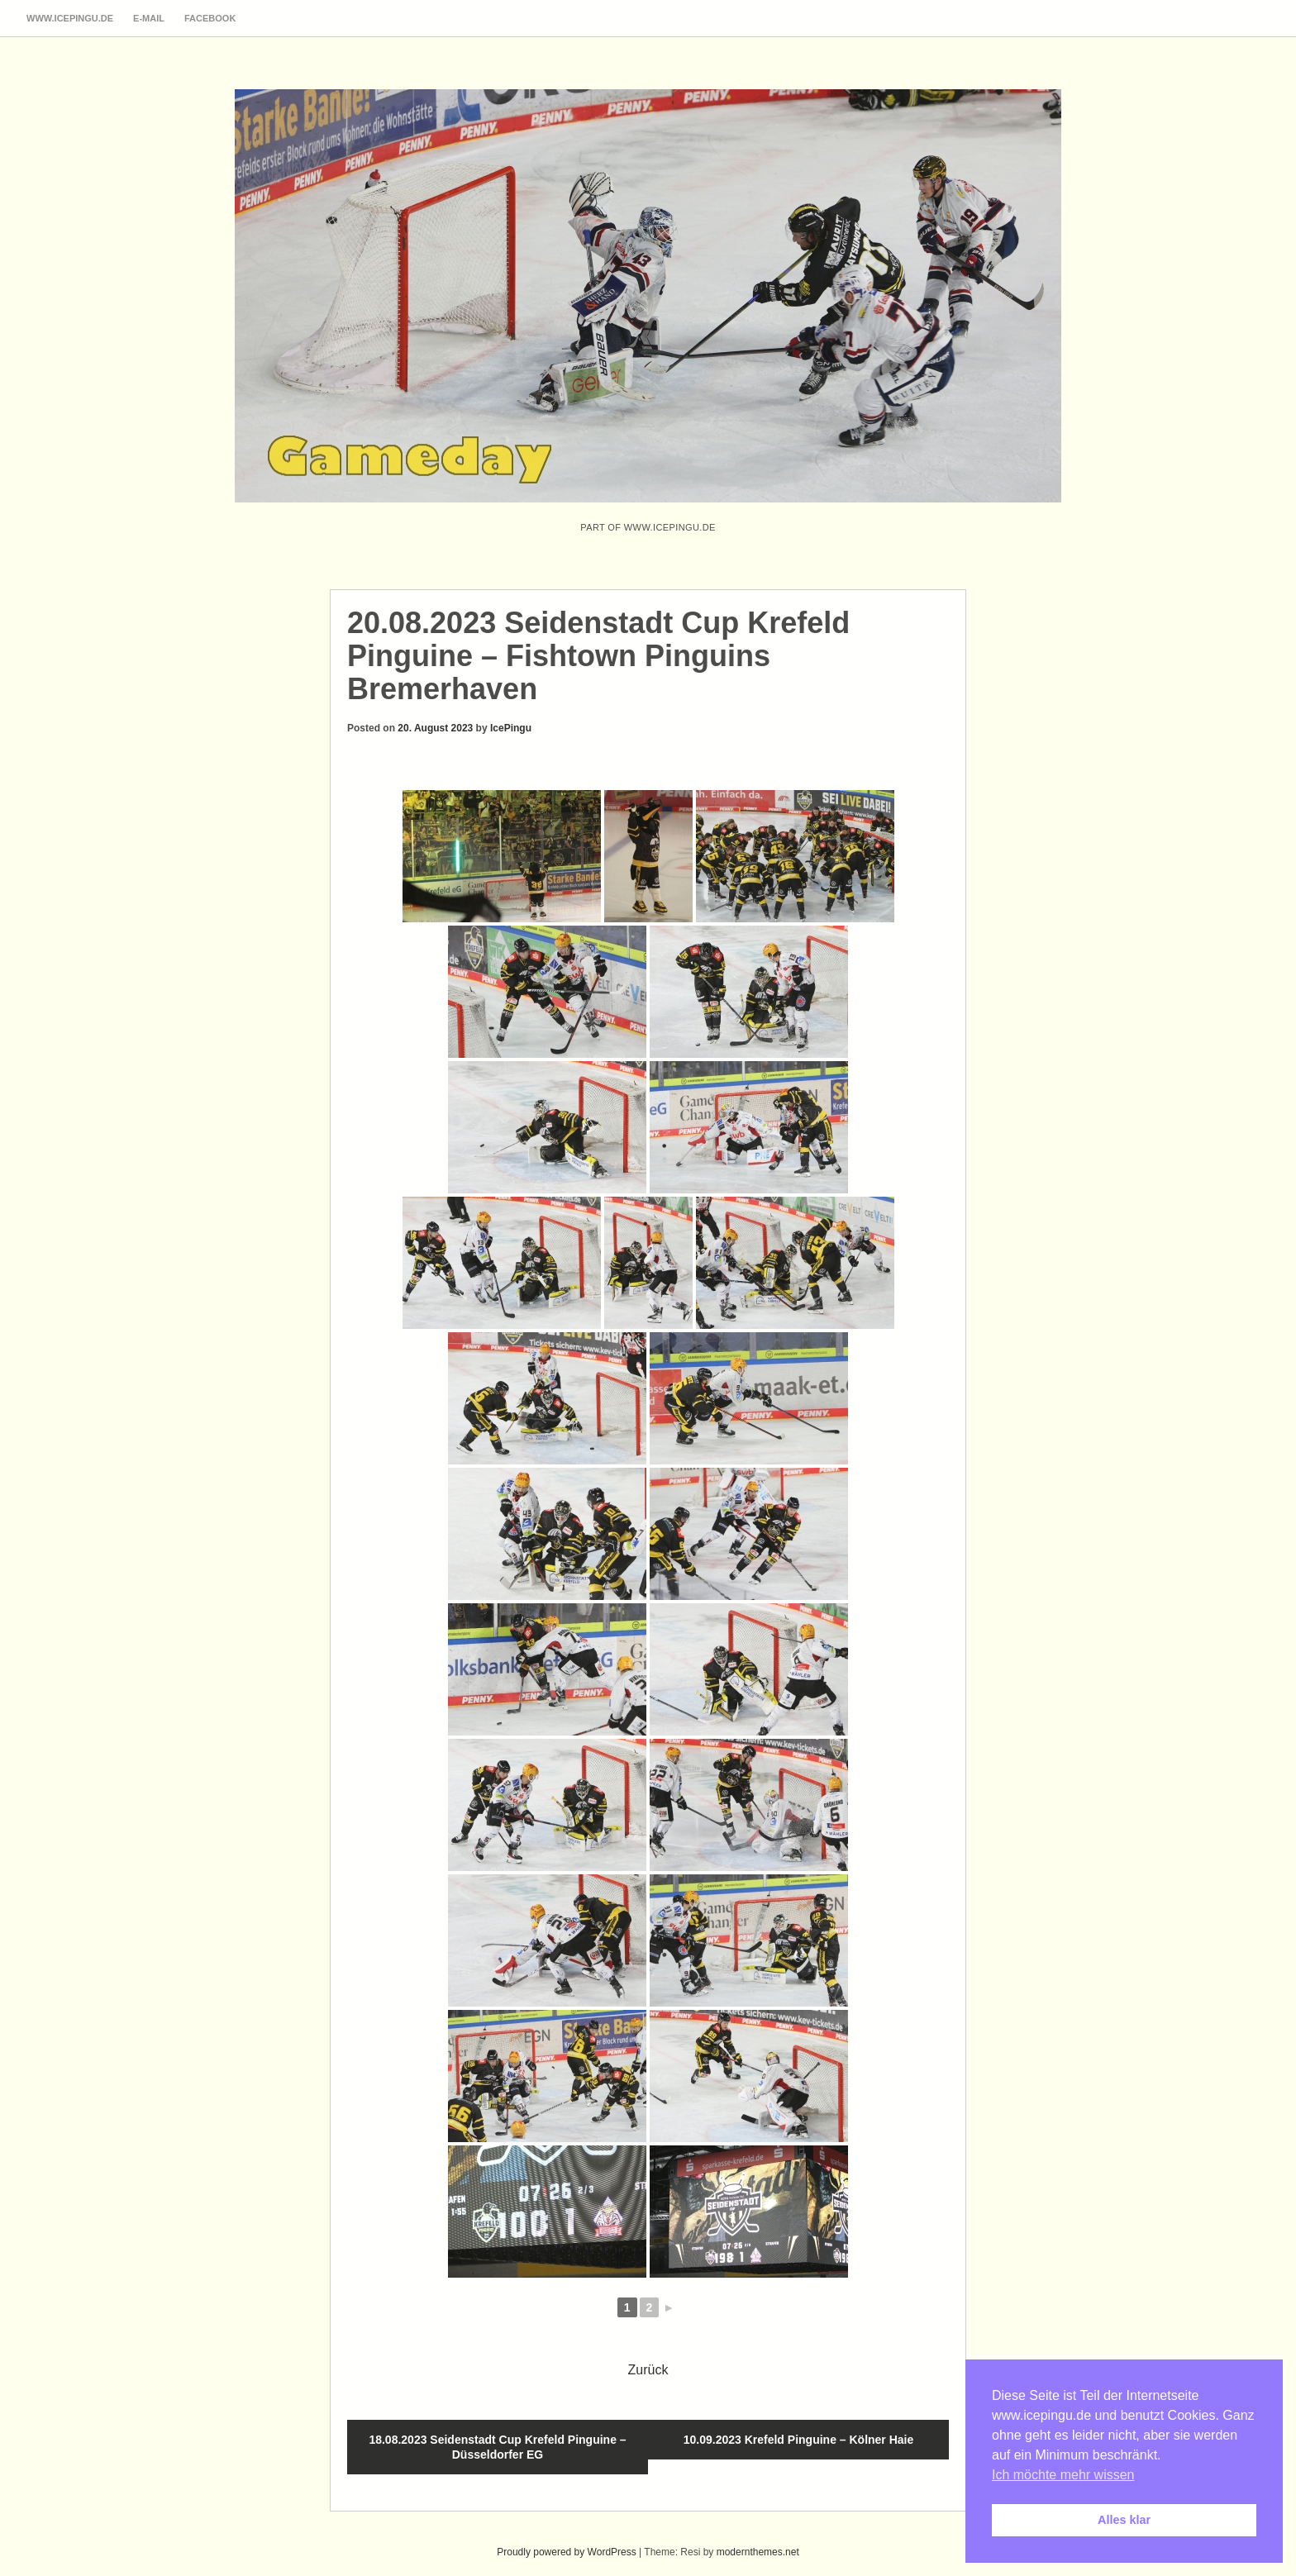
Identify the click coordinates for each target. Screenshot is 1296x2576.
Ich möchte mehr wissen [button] (1063, 2475)
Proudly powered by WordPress (566, 2552)
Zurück (648, 2370)
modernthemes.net (758, 2552)
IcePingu (510, 728)
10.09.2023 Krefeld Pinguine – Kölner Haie (799, 2439)
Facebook (210, 18)
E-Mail (148, 18)
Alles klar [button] (1124, 2519)
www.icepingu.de (69, 18)
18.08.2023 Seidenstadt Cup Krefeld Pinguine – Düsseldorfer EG (497, 2447)
